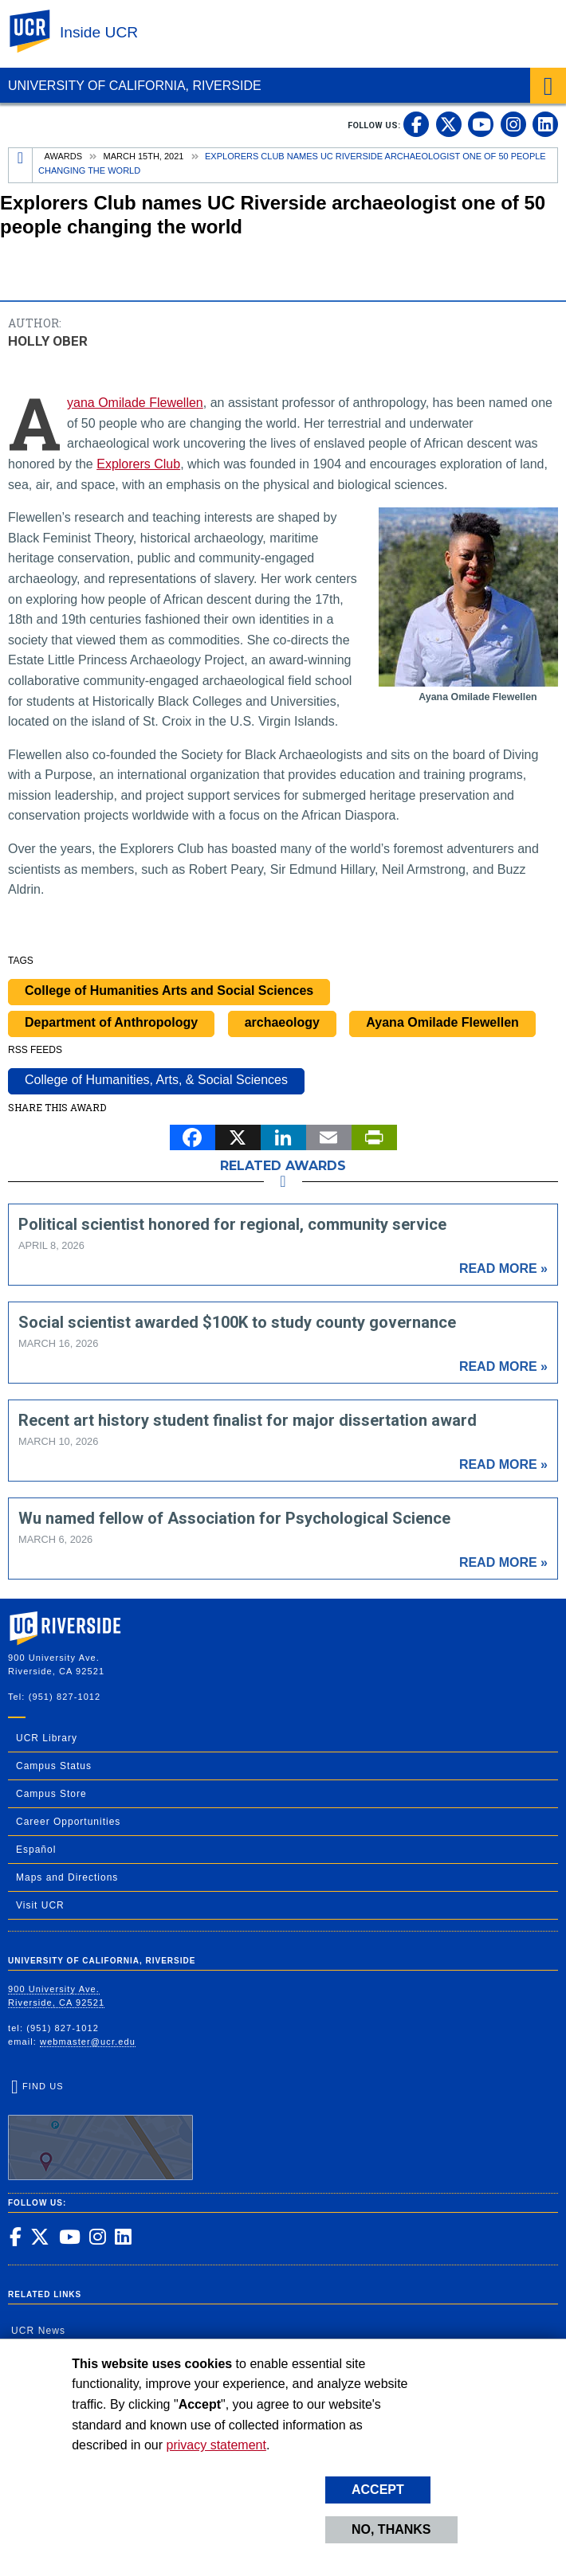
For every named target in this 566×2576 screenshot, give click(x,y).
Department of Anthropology (111, 1022)
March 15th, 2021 (144, 156)
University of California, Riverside (134, 85)
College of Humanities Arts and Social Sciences (169, 990)
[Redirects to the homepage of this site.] (21, 165)
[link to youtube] (480, 124)
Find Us (100, 2130)
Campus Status (54, 1765)
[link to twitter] (449, 124)
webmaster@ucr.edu (88, 2041)
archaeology (282, 1022)
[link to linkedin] (545, 124)
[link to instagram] (513, 124)
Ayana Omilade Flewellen (135, 402)
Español (36, 1849)
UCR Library (46, 1738)
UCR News (38, 2330)
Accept (378, 2489)
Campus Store (51, 1793)
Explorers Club (138, 464)
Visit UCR (40, 1905)
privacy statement (216, 2445)
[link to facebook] (416, 124)
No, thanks (391, 2529)
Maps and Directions (67, 1877)
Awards (63, 156)
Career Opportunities (68, 1821)
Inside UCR (99, 32)
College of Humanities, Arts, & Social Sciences (156, 1079)
